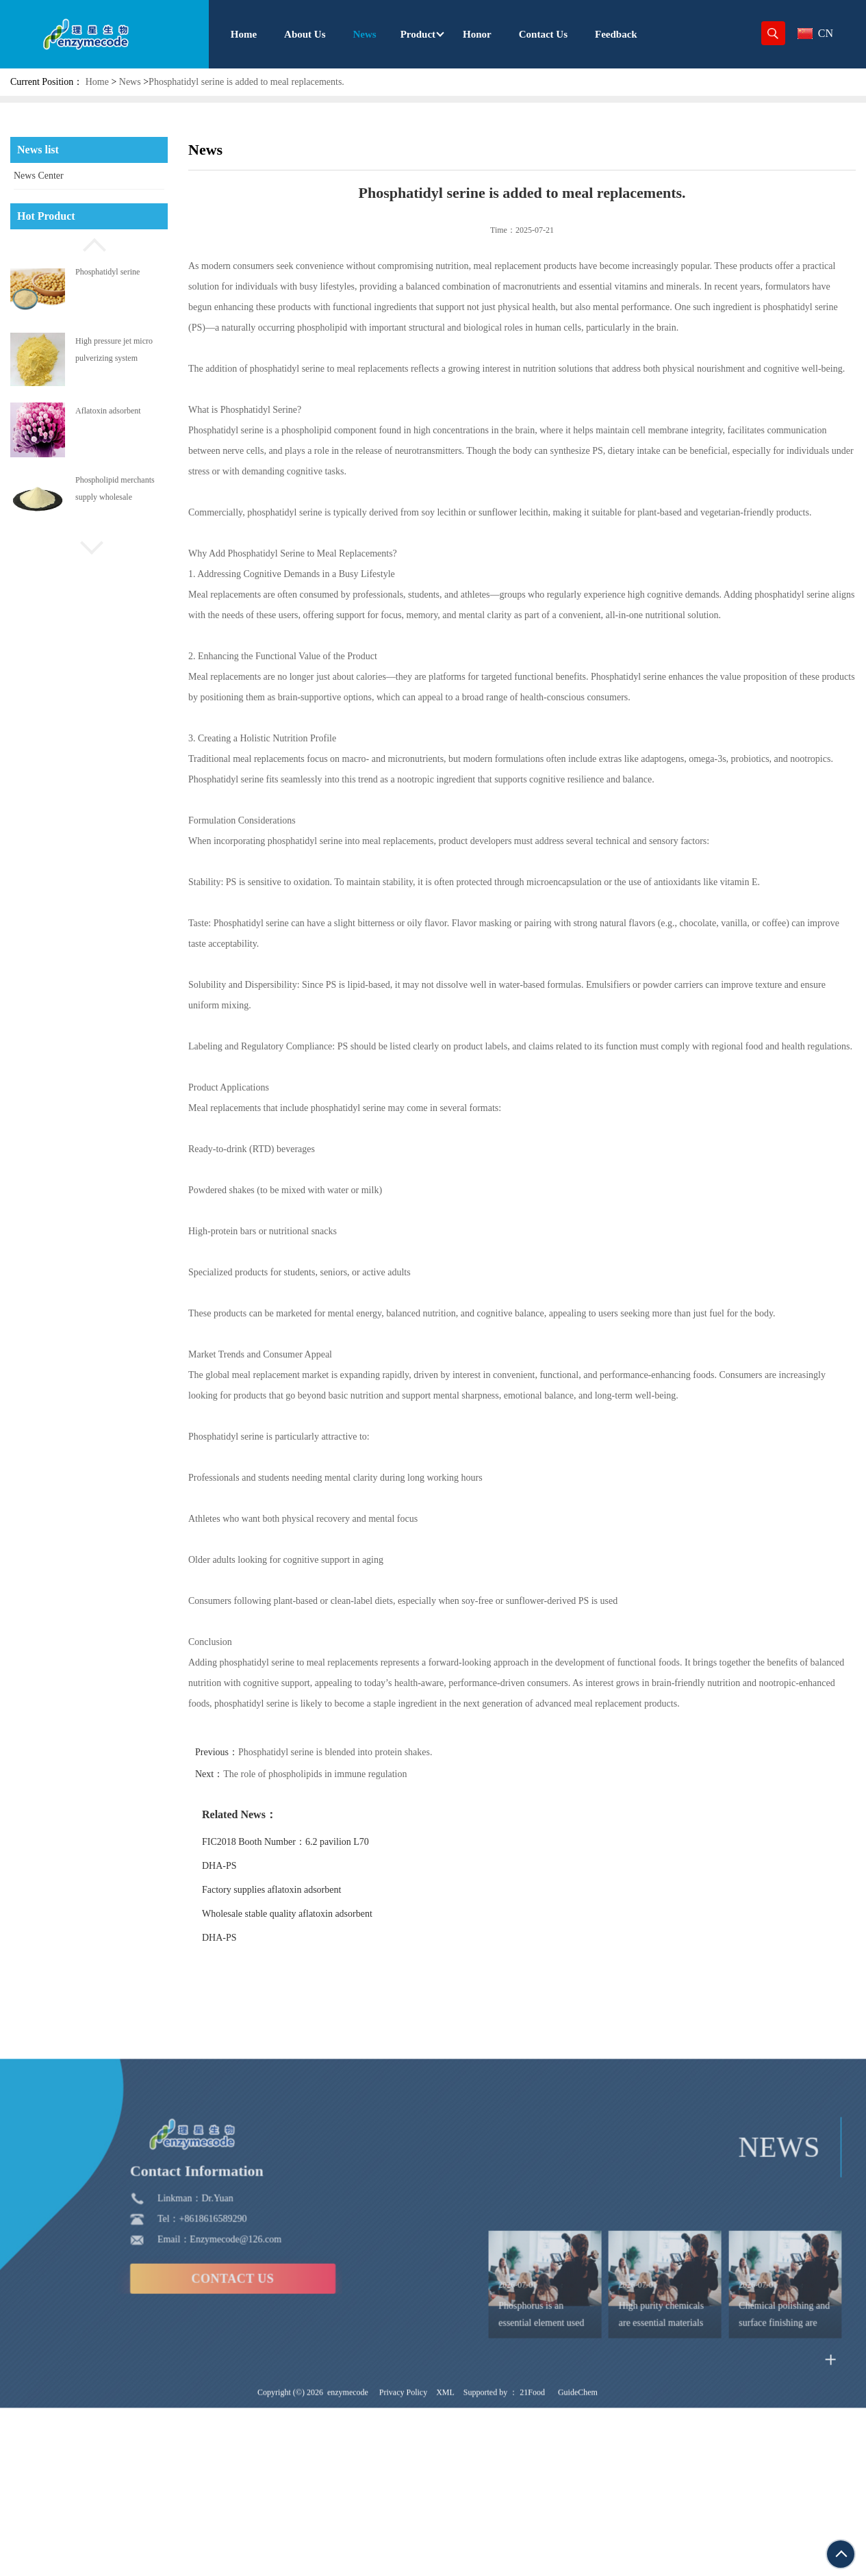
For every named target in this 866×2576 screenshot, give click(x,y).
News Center (39, 175)
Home (97, 82)
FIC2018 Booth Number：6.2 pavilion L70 (317, 1842)
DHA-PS (251, 1866)
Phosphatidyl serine (107, 272)
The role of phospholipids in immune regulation (347, 1774)
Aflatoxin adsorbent (108, 411)
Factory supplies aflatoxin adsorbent (303, 1890)
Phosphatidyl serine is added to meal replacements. (246, 82)
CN (815, 33)
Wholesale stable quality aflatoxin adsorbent (319, 1914)
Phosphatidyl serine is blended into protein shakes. (367, 1752)
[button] (89, 243)
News (130, 82)
